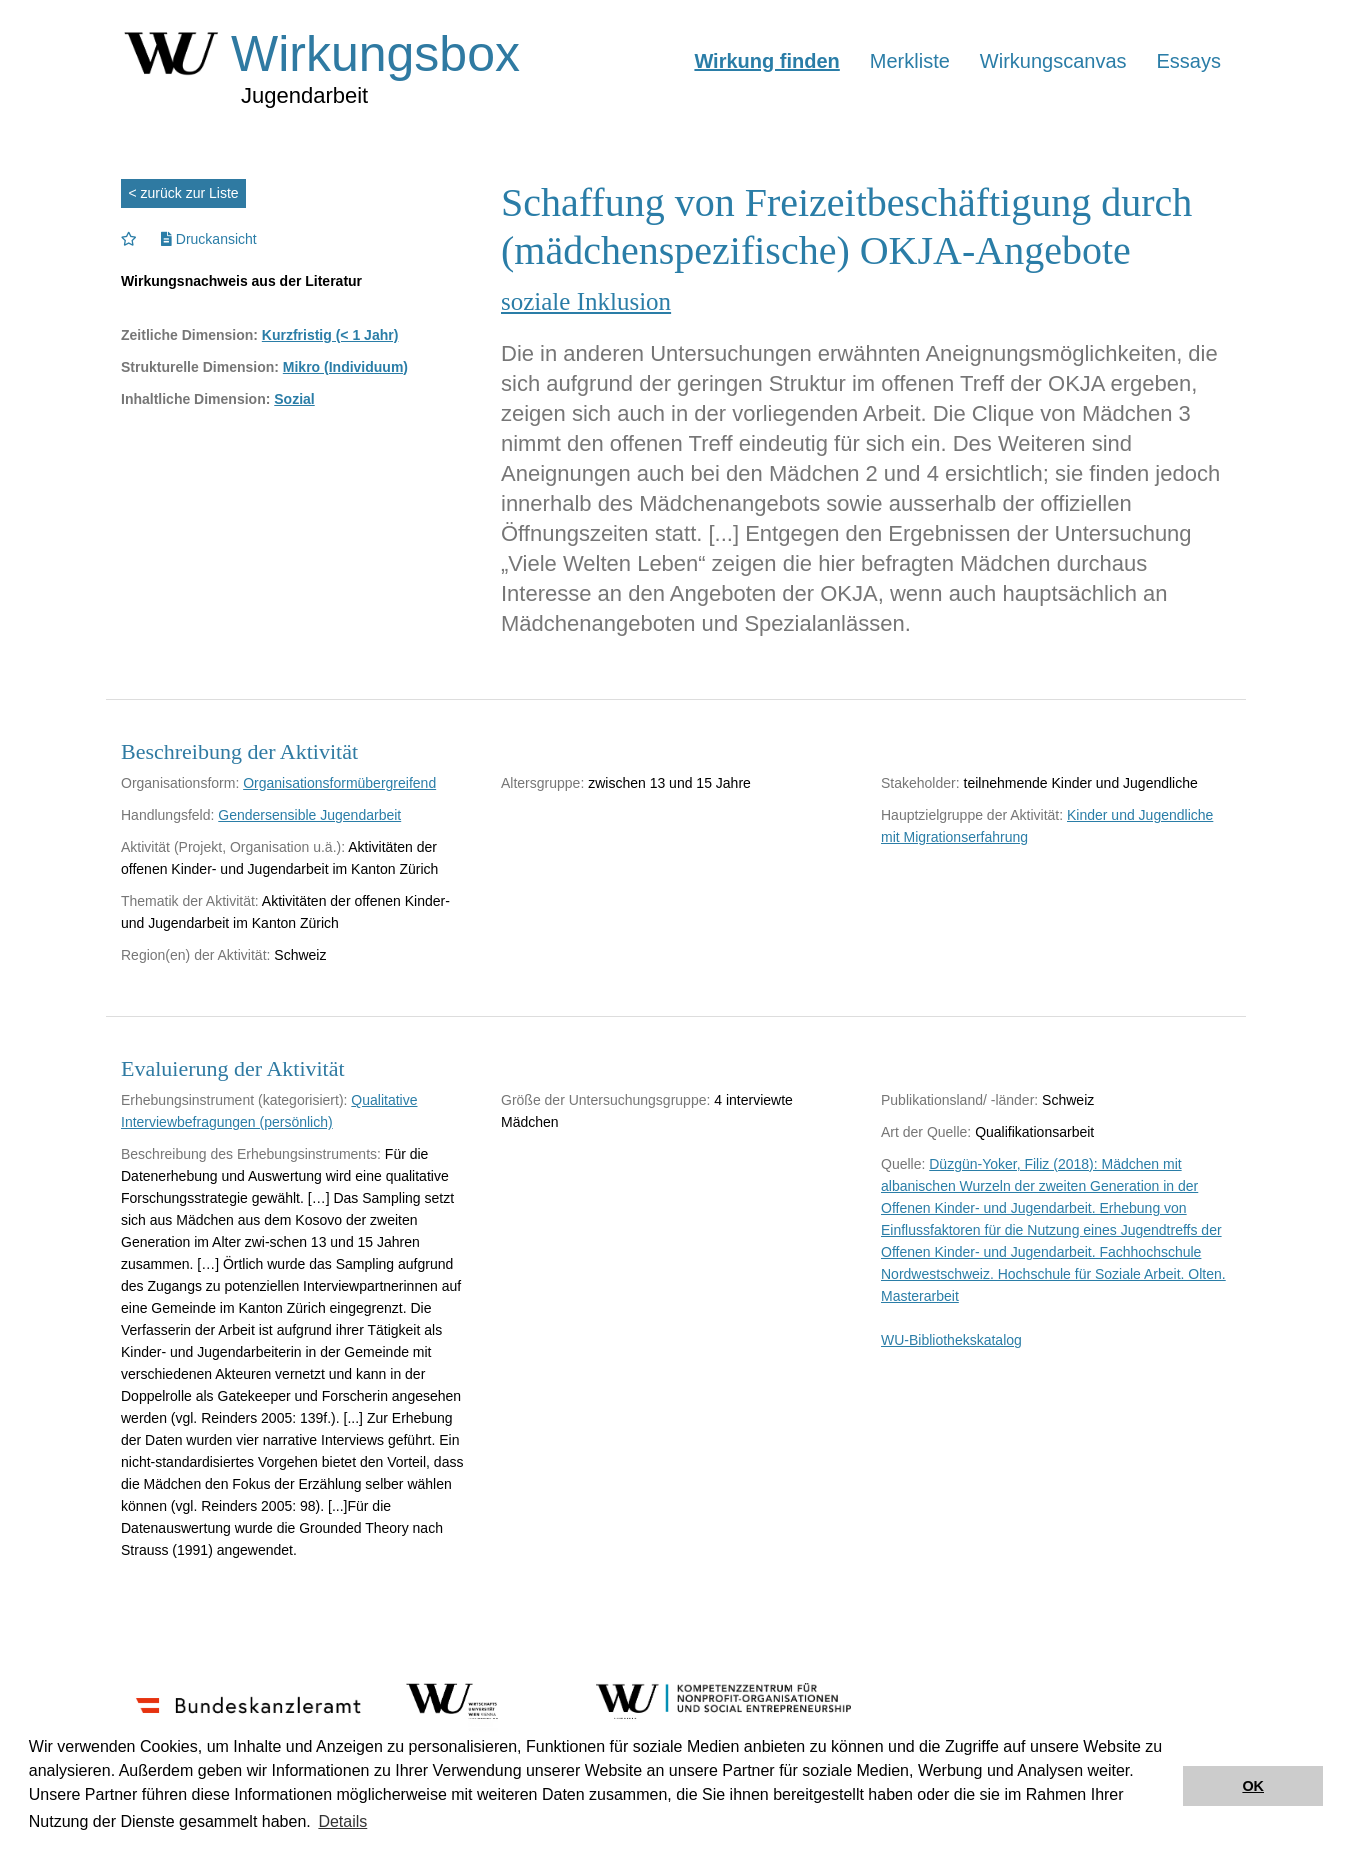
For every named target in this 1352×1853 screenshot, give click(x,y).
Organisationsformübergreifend (339, 783)
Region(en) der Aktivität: (195, 955)
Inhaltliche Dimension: (195, 399)
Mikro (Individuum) (345, 367)
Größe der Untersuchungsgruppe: (605, 1100)
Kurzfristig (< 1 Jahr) (330, 335)
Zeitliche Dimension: (189, 335)
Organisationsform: (180, 783)
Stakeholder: (920, 783)
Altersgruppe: (542, 783)
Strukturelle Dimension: (200, 367)
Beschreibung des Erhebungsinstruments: (251, 1154)
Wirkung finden (766, 61)
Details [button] (342, 1821)
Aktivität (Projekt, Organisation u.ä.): (233, 847)
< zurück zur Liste (184, 193)
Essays (1189, 61)
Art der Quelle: (926, 1132)
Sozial (294, 399)
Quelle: (903, 1164)
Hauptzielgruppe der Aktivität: (972, 815)
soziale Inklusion (586, 301)
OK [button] (1253, 1786)
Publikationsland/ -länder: (959, 1100)
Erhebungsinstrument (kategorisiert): (234, 1100)
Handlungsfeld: (167, 815)
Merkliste (910, 61)
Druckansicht (209, 239)
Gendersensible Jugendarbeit (309, 815)
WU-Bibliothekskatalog (951, 1340)
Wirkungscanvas (1053, 61)
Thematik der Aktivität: (190, 901)
